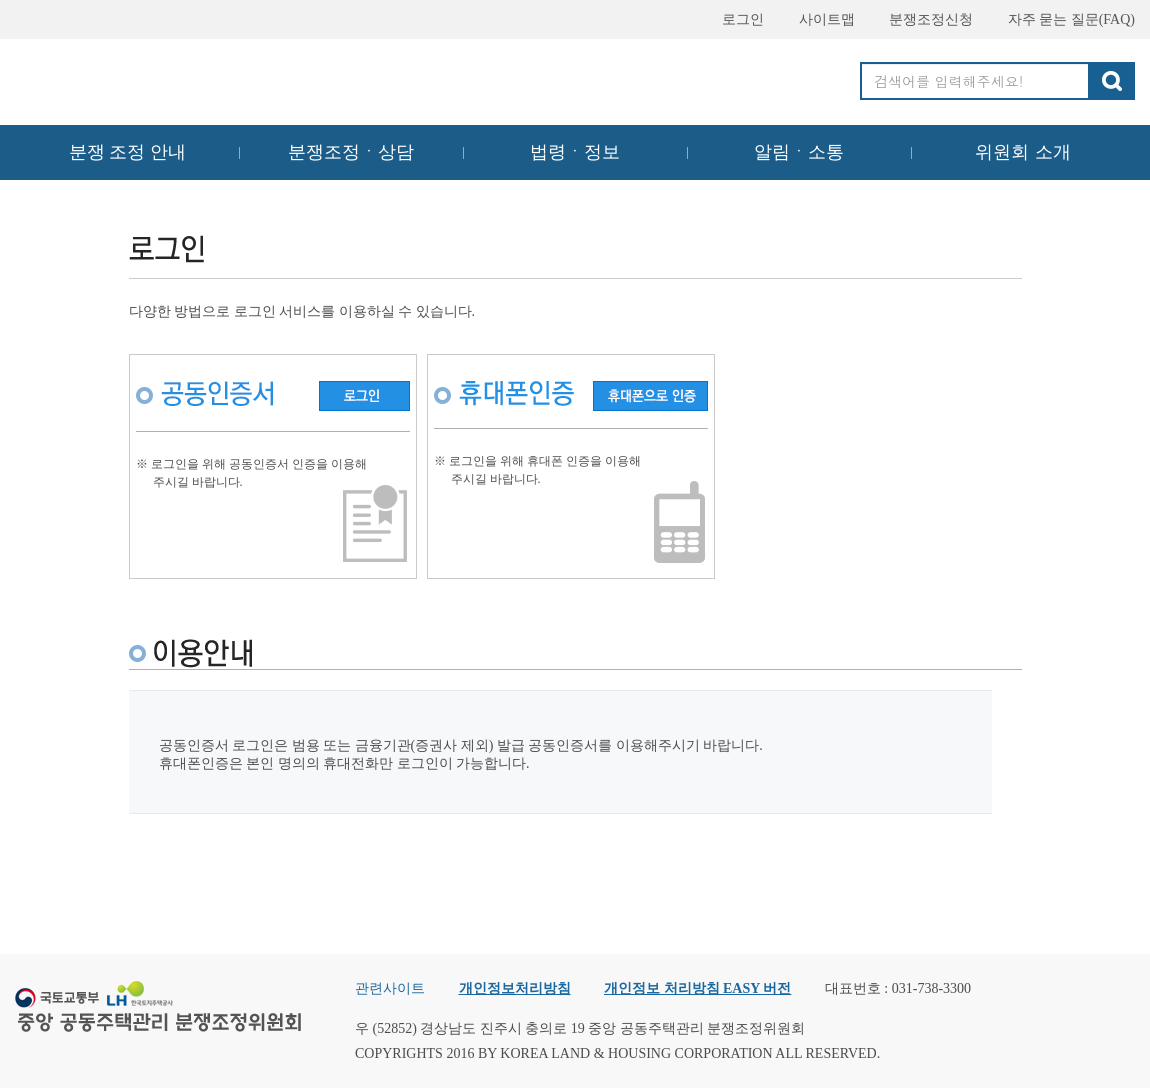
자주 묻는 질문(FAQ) (1062, 19)
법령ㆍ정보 (575, 152)
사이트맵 (818, 19)
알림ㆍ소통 (799, 152)
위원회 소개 (1023, 152)
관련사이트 (390, 988)
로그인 (734, 19)
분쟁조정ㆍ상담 (351, 152)
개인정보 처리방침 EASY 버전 (697, 988)
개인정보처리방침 (515, 988)
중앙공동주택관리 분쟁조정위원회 (160, 77)
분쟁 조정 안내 (127, 152)
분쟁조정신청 (922, 19)
